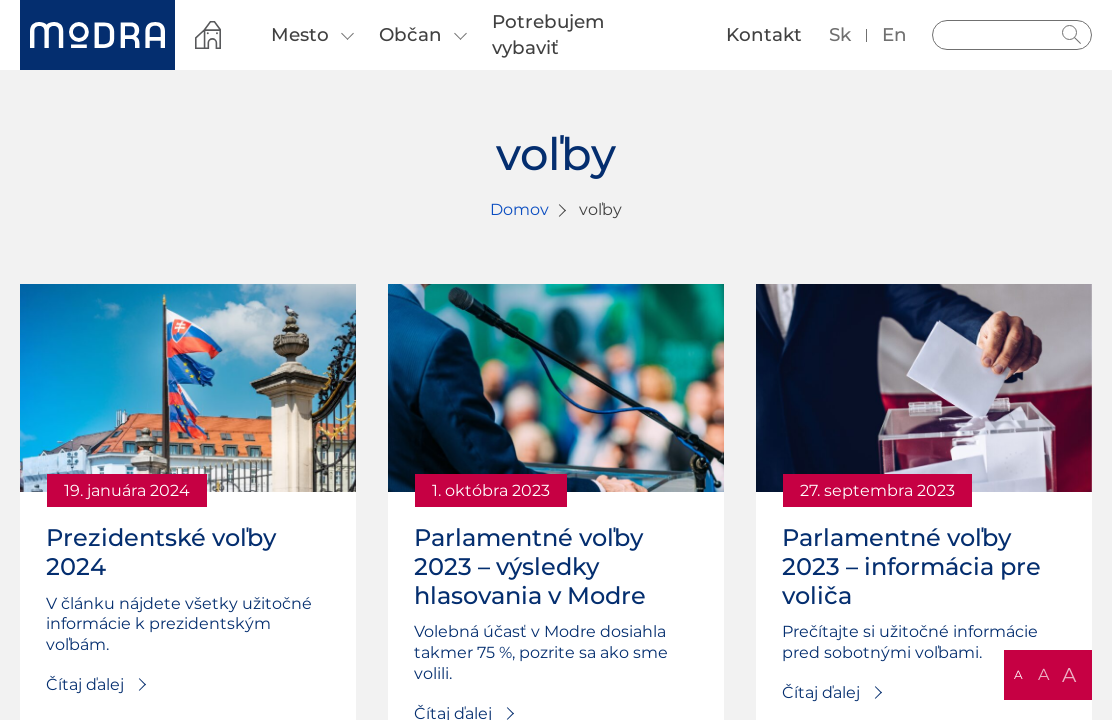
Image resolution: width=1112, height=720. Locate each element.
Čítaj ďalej (85, 684)
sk (840, 34)
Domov (519, 209)
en (894, 34)
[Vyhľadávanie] (1012, 35)
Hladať (1072, 35)
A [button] (1018, 674)
